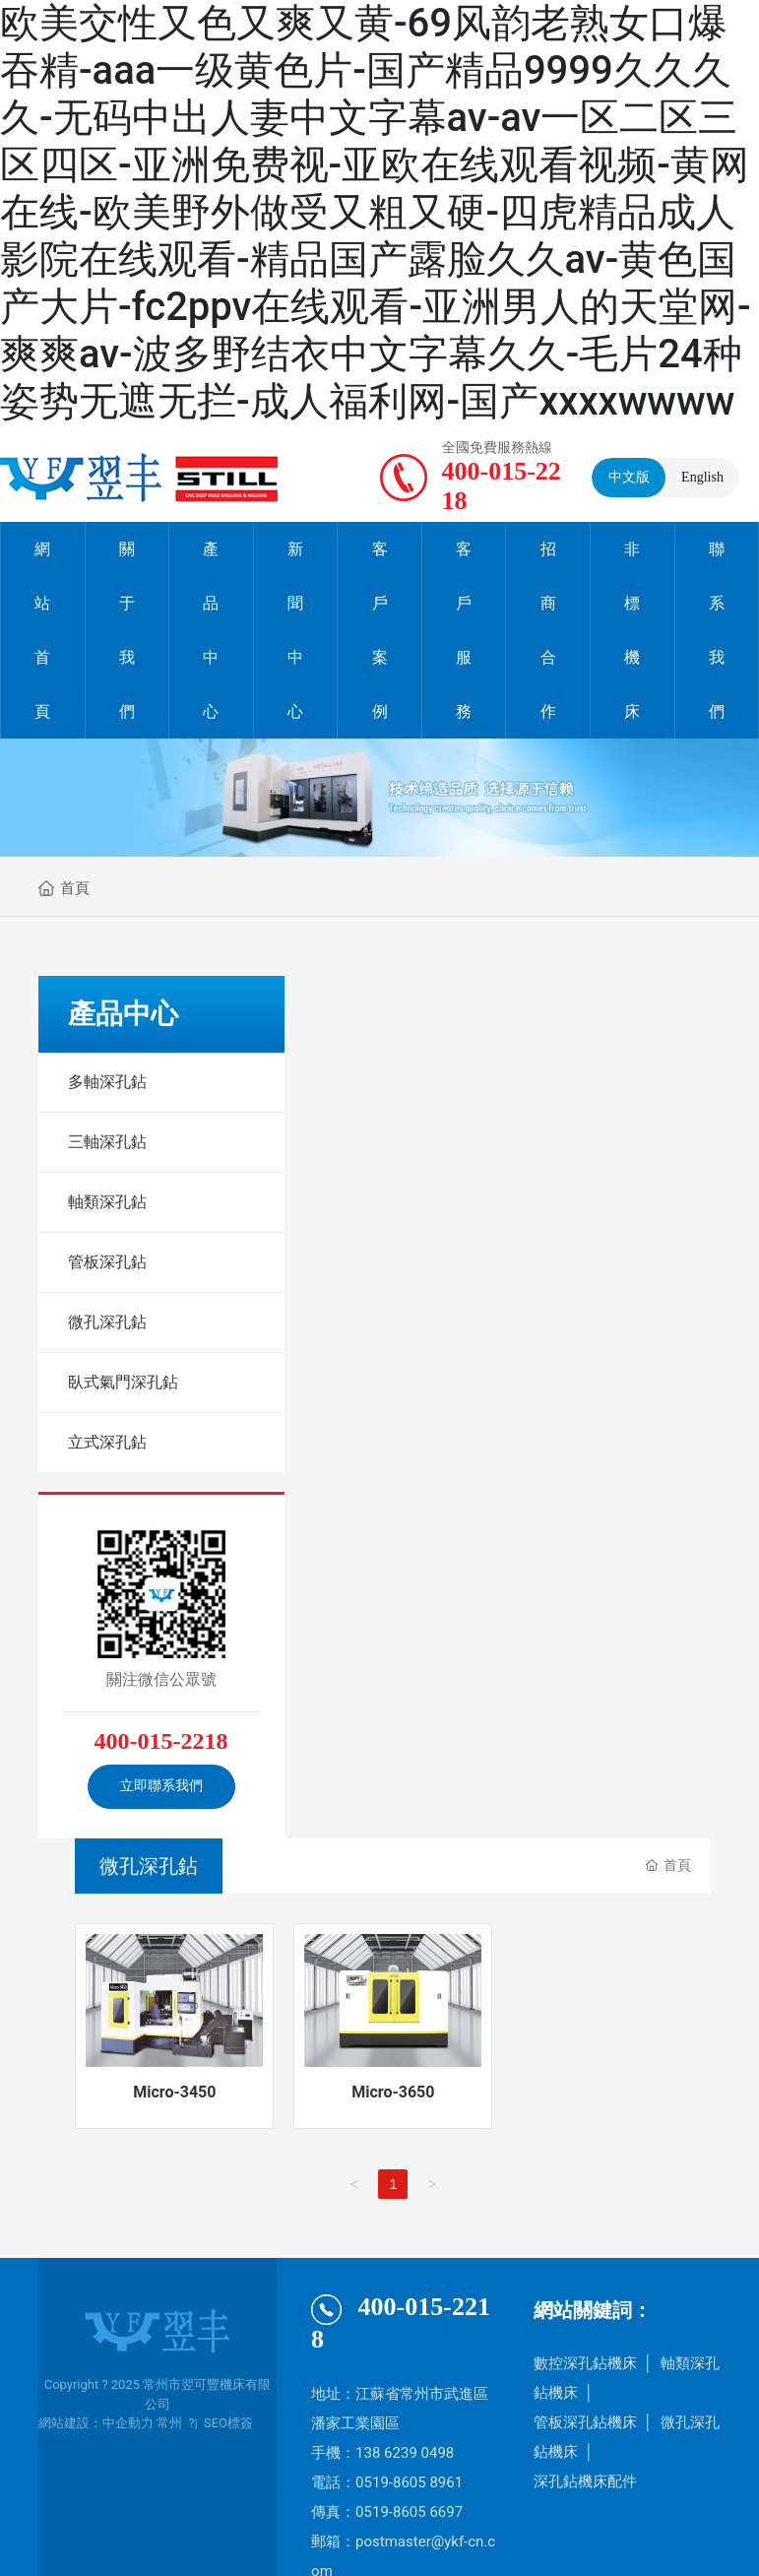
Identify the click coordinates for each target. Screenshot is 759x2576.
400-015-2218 (161, 1741)
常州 (169, 2422)
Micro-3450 (174, 2092)
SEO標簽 (228, 2422)
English (702, 477)
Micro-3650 (392, 2092)
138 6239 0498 (404, 2453)
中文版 (629, 477)
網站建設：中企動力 (96, 2422)
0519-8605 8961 (409, 2482)
